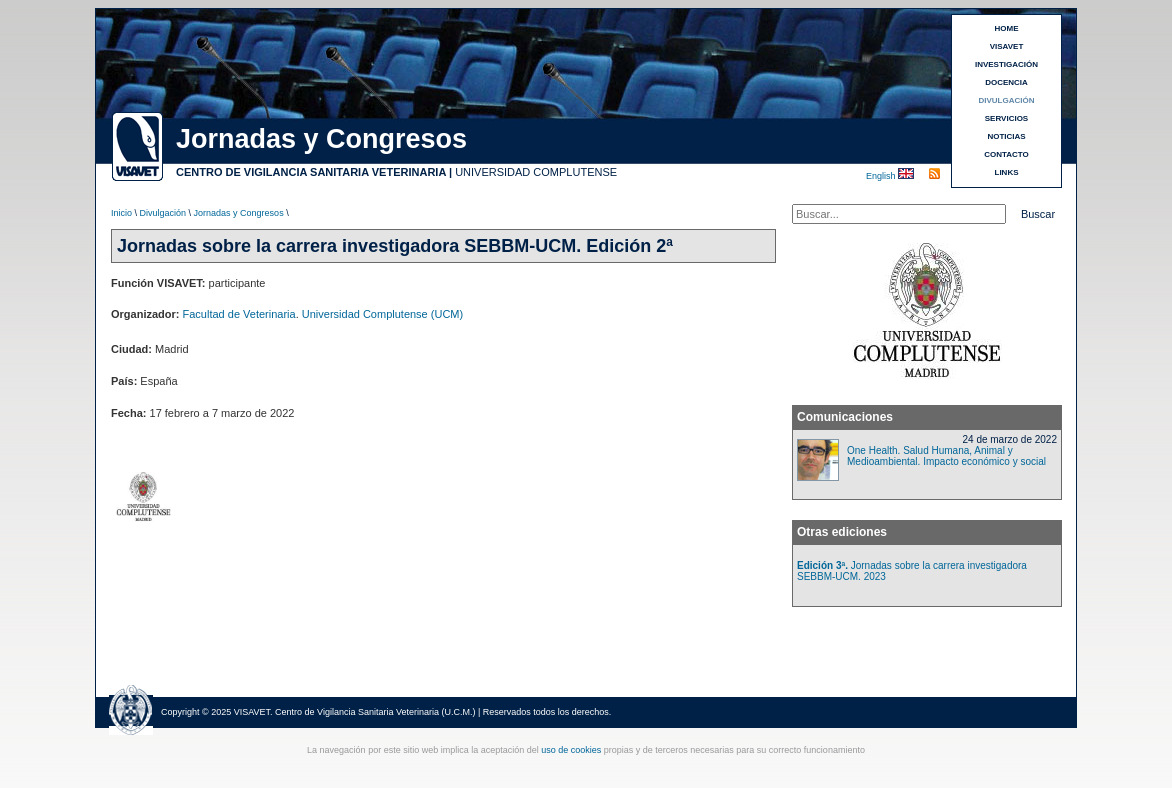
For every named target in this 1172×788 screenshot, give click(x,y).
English (882, 176)
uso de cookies (571, 750)
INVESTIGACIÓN (1006, 64)
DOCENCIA (1006, 82)
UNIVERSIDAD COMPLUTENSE (536, 172)
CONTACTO (1006, 154)
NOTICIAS (1006, 136)
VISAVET (1007, 46)
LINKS (1007, 172)
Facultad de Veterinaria (239, 314)
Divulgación (163, 213)
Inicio (121, 213)
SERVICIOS (1006, 118)
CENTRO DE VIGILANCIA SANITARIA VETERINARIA (311, 172)
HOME (1007, 28)
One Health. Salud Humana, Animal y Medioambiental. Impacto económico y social (946, 456)
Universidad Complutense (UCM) (382, 314)
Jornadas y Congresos (239, 213)
